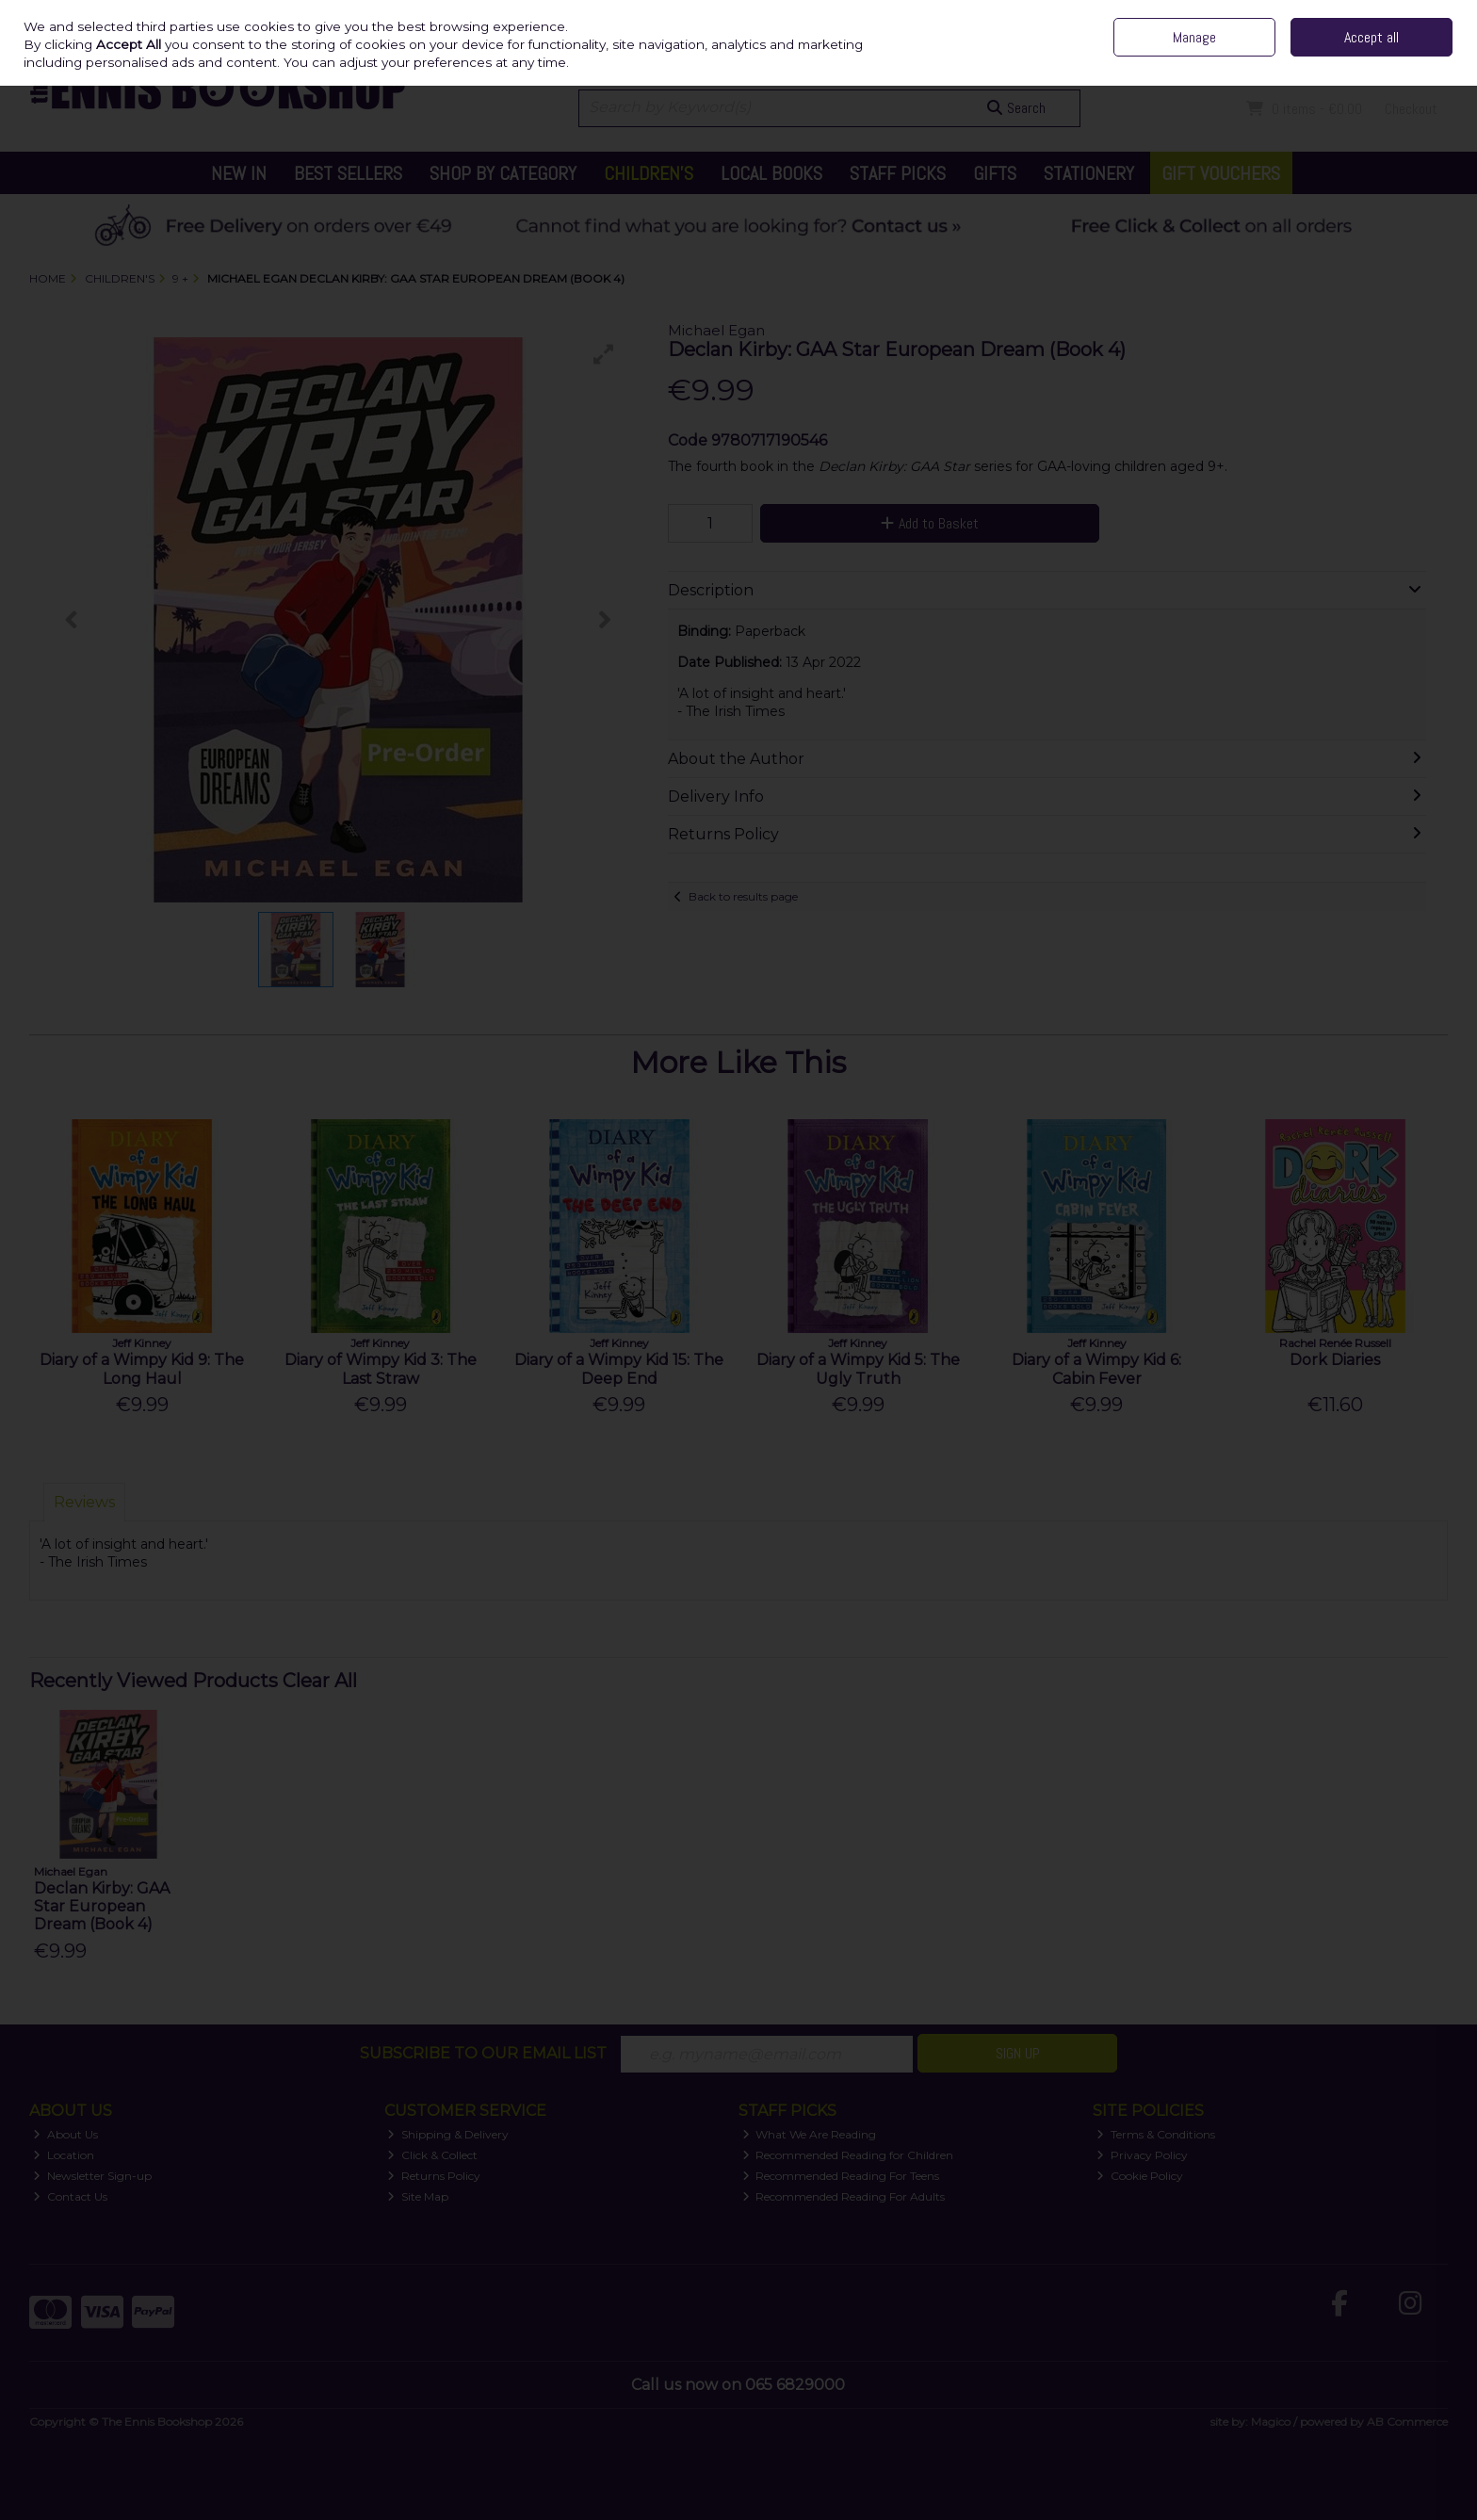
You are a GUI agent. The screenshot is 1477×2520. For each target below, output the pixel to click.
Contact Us (1271, 14)
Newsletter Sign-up (92, 2176)
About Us (65, 2134)
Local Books (771, 173)
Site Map (417, 2196)
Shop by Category (503, 173)
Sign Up (1018, 2053)
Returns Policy (433, 2176)
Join (1436, 56)
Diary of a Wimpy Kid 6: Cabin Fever (1096, 1369)
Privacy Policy (1142, 2155)
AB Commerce (1407, 2421)
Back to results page (743, 896)
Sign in (1392, 56)
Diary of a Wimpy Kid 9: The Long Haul (142, 1369)
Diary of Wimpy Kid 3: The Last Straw (380, 1369)
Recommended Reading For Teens (841, 2176)
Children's (648, 173)
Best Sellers (348, 173)
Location (63, 2155)
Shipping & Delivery (448, 2134)
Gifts (994, 173)
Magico (1270, 2421)
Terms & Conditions (1155, 2134)
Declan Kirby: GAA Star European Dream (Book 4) (102, 1906)
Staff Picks (898, 173)
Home (1214, 14)
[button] (604, 354)
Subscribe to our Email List (483, 2053)
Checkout (1411, 109)
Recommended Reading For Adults (844, 2196)
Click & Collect (432, 2155)
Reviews (84, 1502)
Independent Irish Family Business (1096, 14)
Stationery (1089, 173)
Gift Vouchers (1220, 173)
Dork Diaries (1335, 1360)
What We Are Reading (809, 2134)
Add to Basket (930, 523)
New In (239, 173)
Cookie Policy (1139, 2176)
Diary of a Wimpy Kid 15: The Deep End (618, 1369)
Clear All (320, 1680)
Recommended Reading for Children (848, 2155)
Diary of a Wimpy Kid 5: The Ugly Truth (858, 1369)
